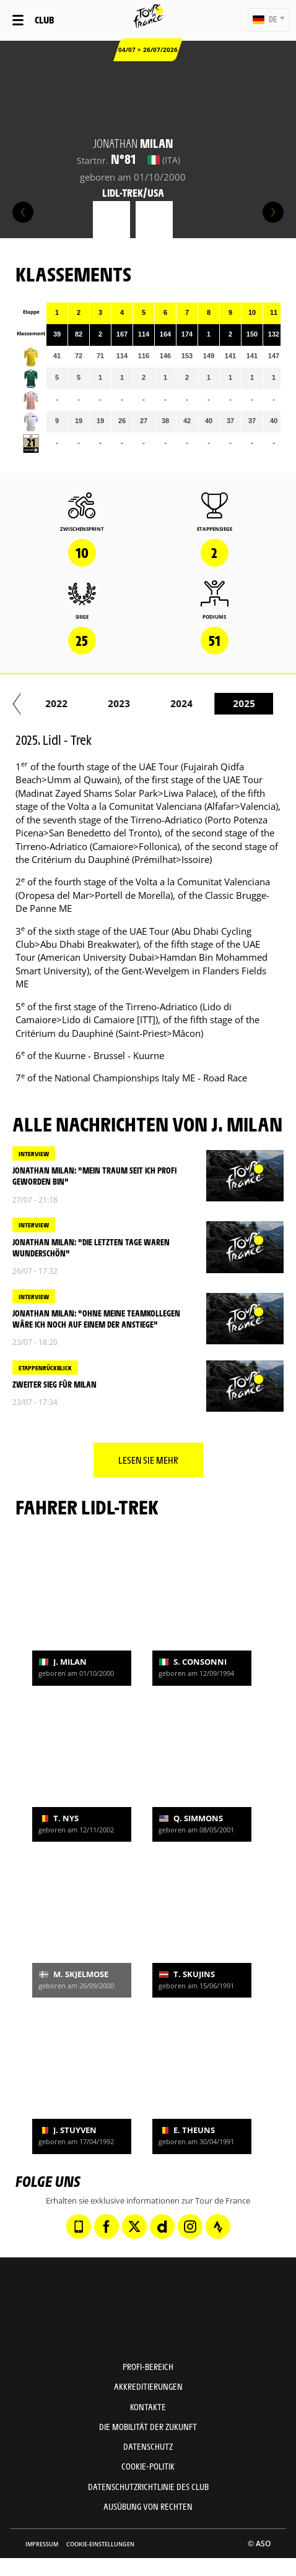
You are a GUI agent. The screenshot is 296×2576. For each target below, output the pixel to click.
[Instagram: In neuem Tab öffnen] (190, 2226)
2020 (46, 703)
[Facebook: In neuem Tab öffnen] (106, 2226)
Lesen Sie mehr (148, 1459)
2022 (171, 703)
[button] (268, 20)
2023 (233, 703)
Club (44, 19)
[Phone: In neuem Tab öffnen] (78, 2226)
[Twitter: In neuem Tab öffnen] (134, 2226)
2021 (108, 703)
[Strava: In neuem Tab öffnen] (218, 2226)
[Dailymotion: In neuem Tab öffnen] (162, 2226)
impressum (41, 2544)
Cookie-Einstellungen (100, 2544)
